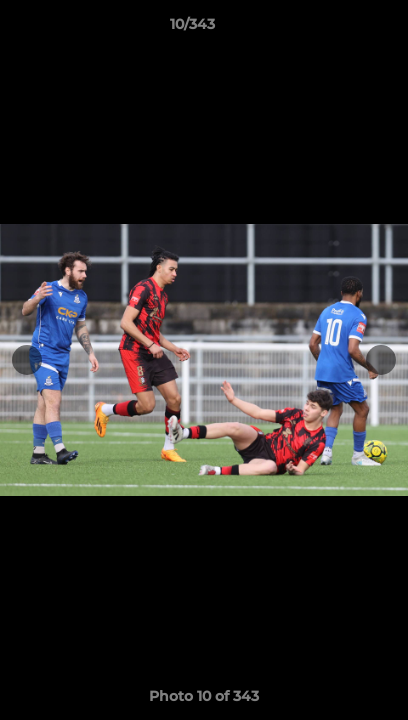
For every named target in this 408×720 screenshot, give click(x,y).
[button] (336, 29)
